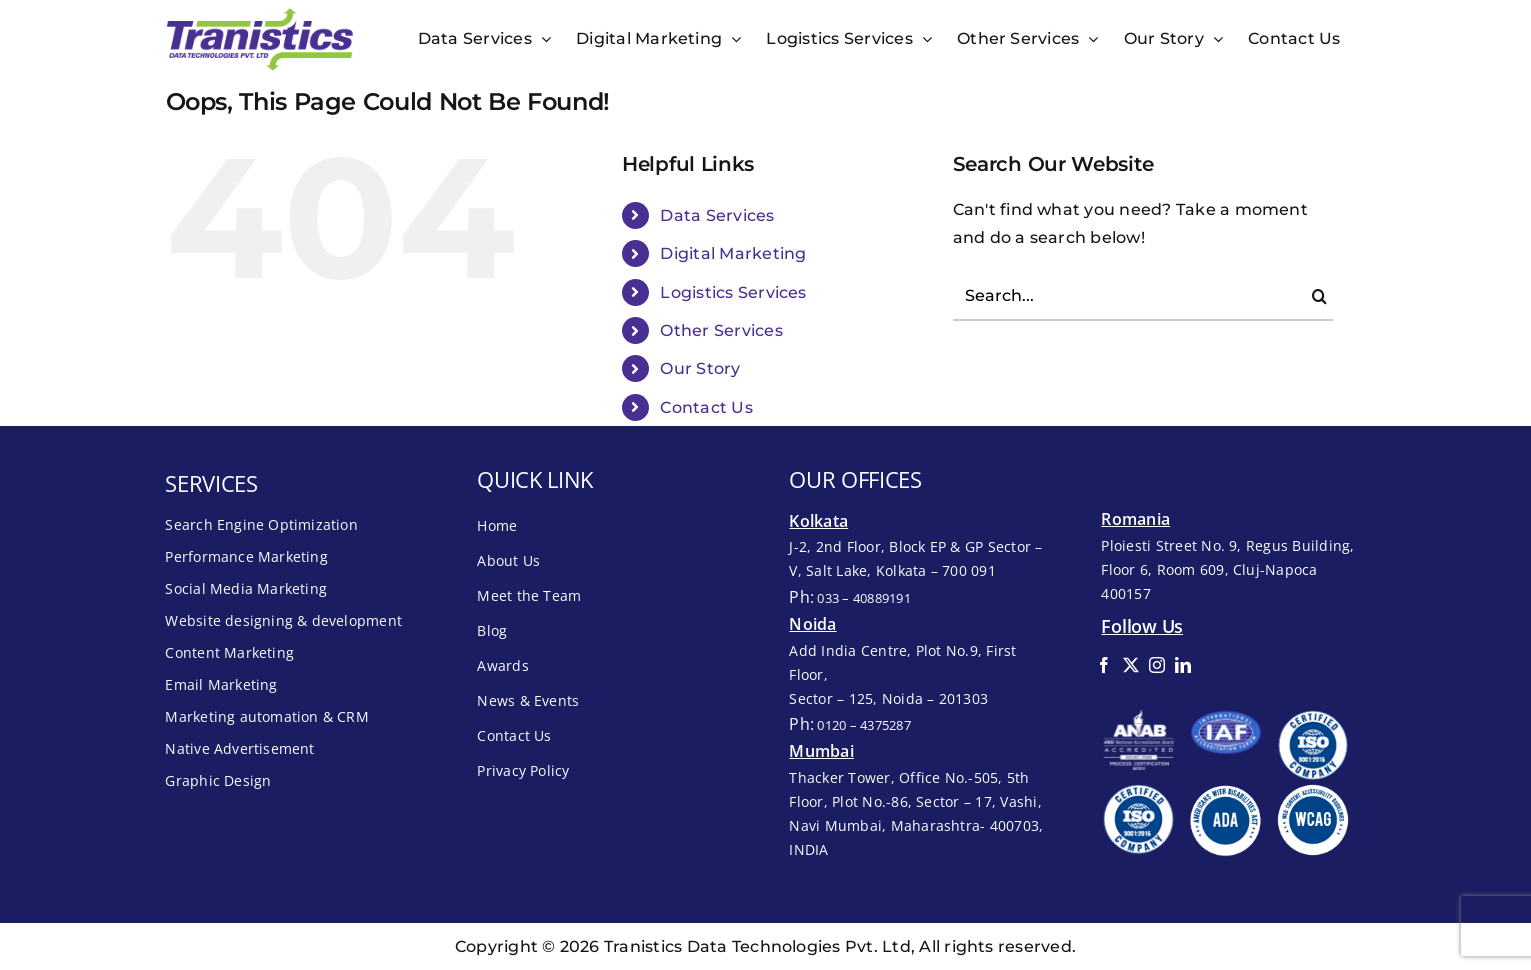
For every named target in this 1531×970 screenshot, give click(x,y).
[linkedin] (1183, 665)
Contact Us (706, 407)
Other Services (721, 330)
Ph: (849, 597)
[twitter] (1131, 665)
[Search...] (1143, 296)
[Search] (1320, 296)
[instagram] (1157, 665)
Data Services (717, 215)
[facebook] (1104, 665)
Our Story (700, 368)
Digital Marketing (733, 253)
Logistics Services (733, 292)
